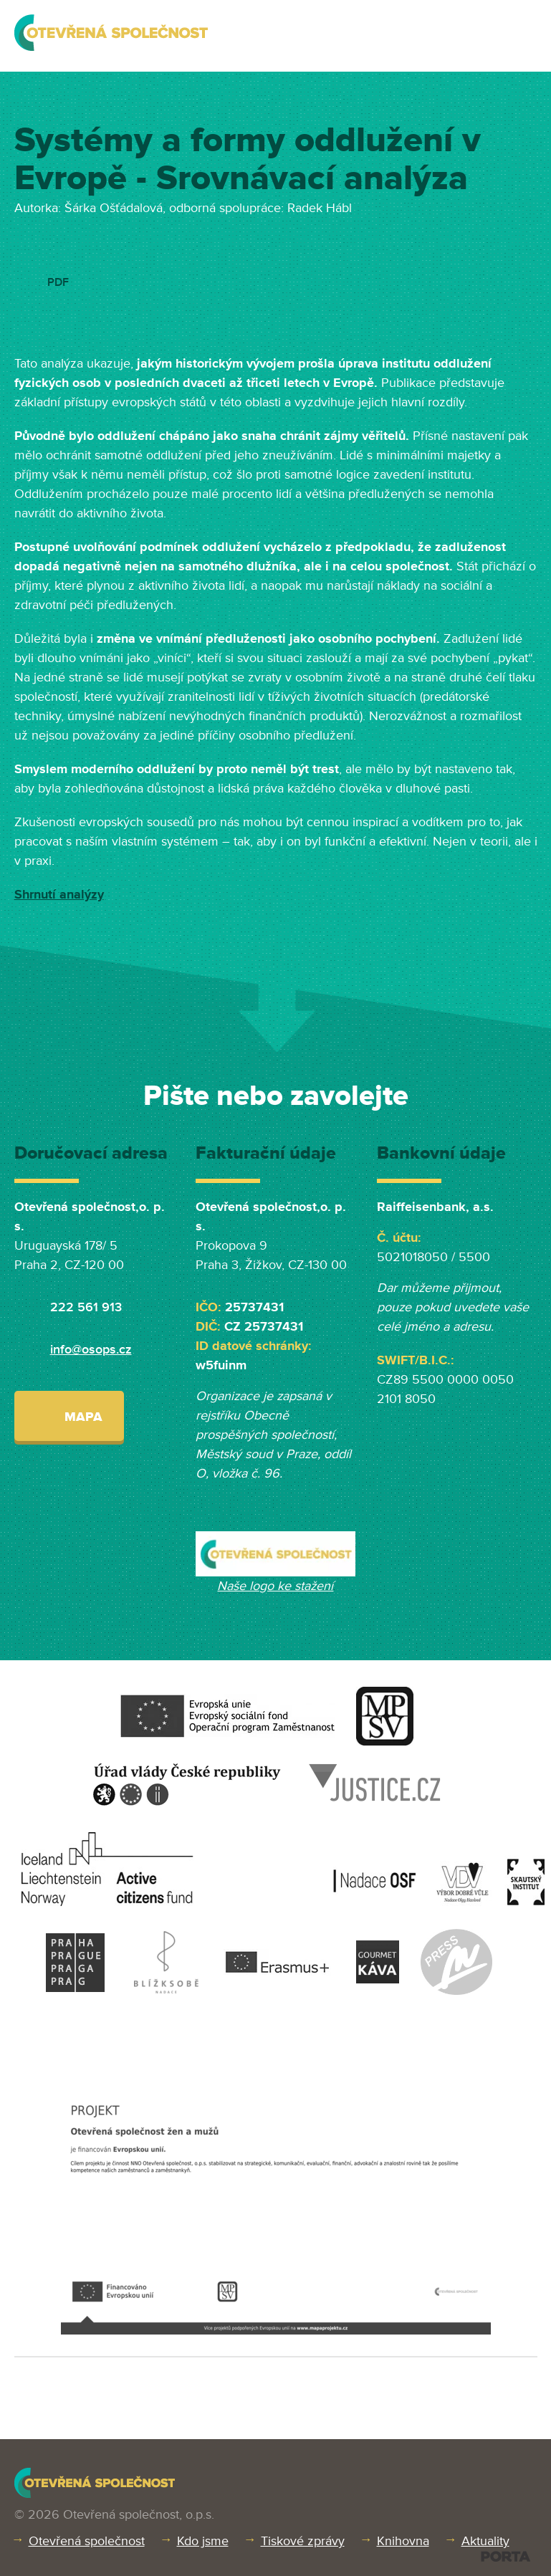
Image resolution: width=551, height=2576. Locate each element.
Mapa (69, 1415)
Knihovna (403, 2541)
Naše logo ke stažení (275, 1586)
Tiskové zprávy (303, 2541)
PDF (58, 282)
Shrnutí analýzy (59, 894)
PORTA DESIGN (505, 2556)
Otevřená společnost (87, 2541)
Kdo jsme (203, 2541)
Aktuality (485, 2541)
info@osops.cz (91, 1349)
